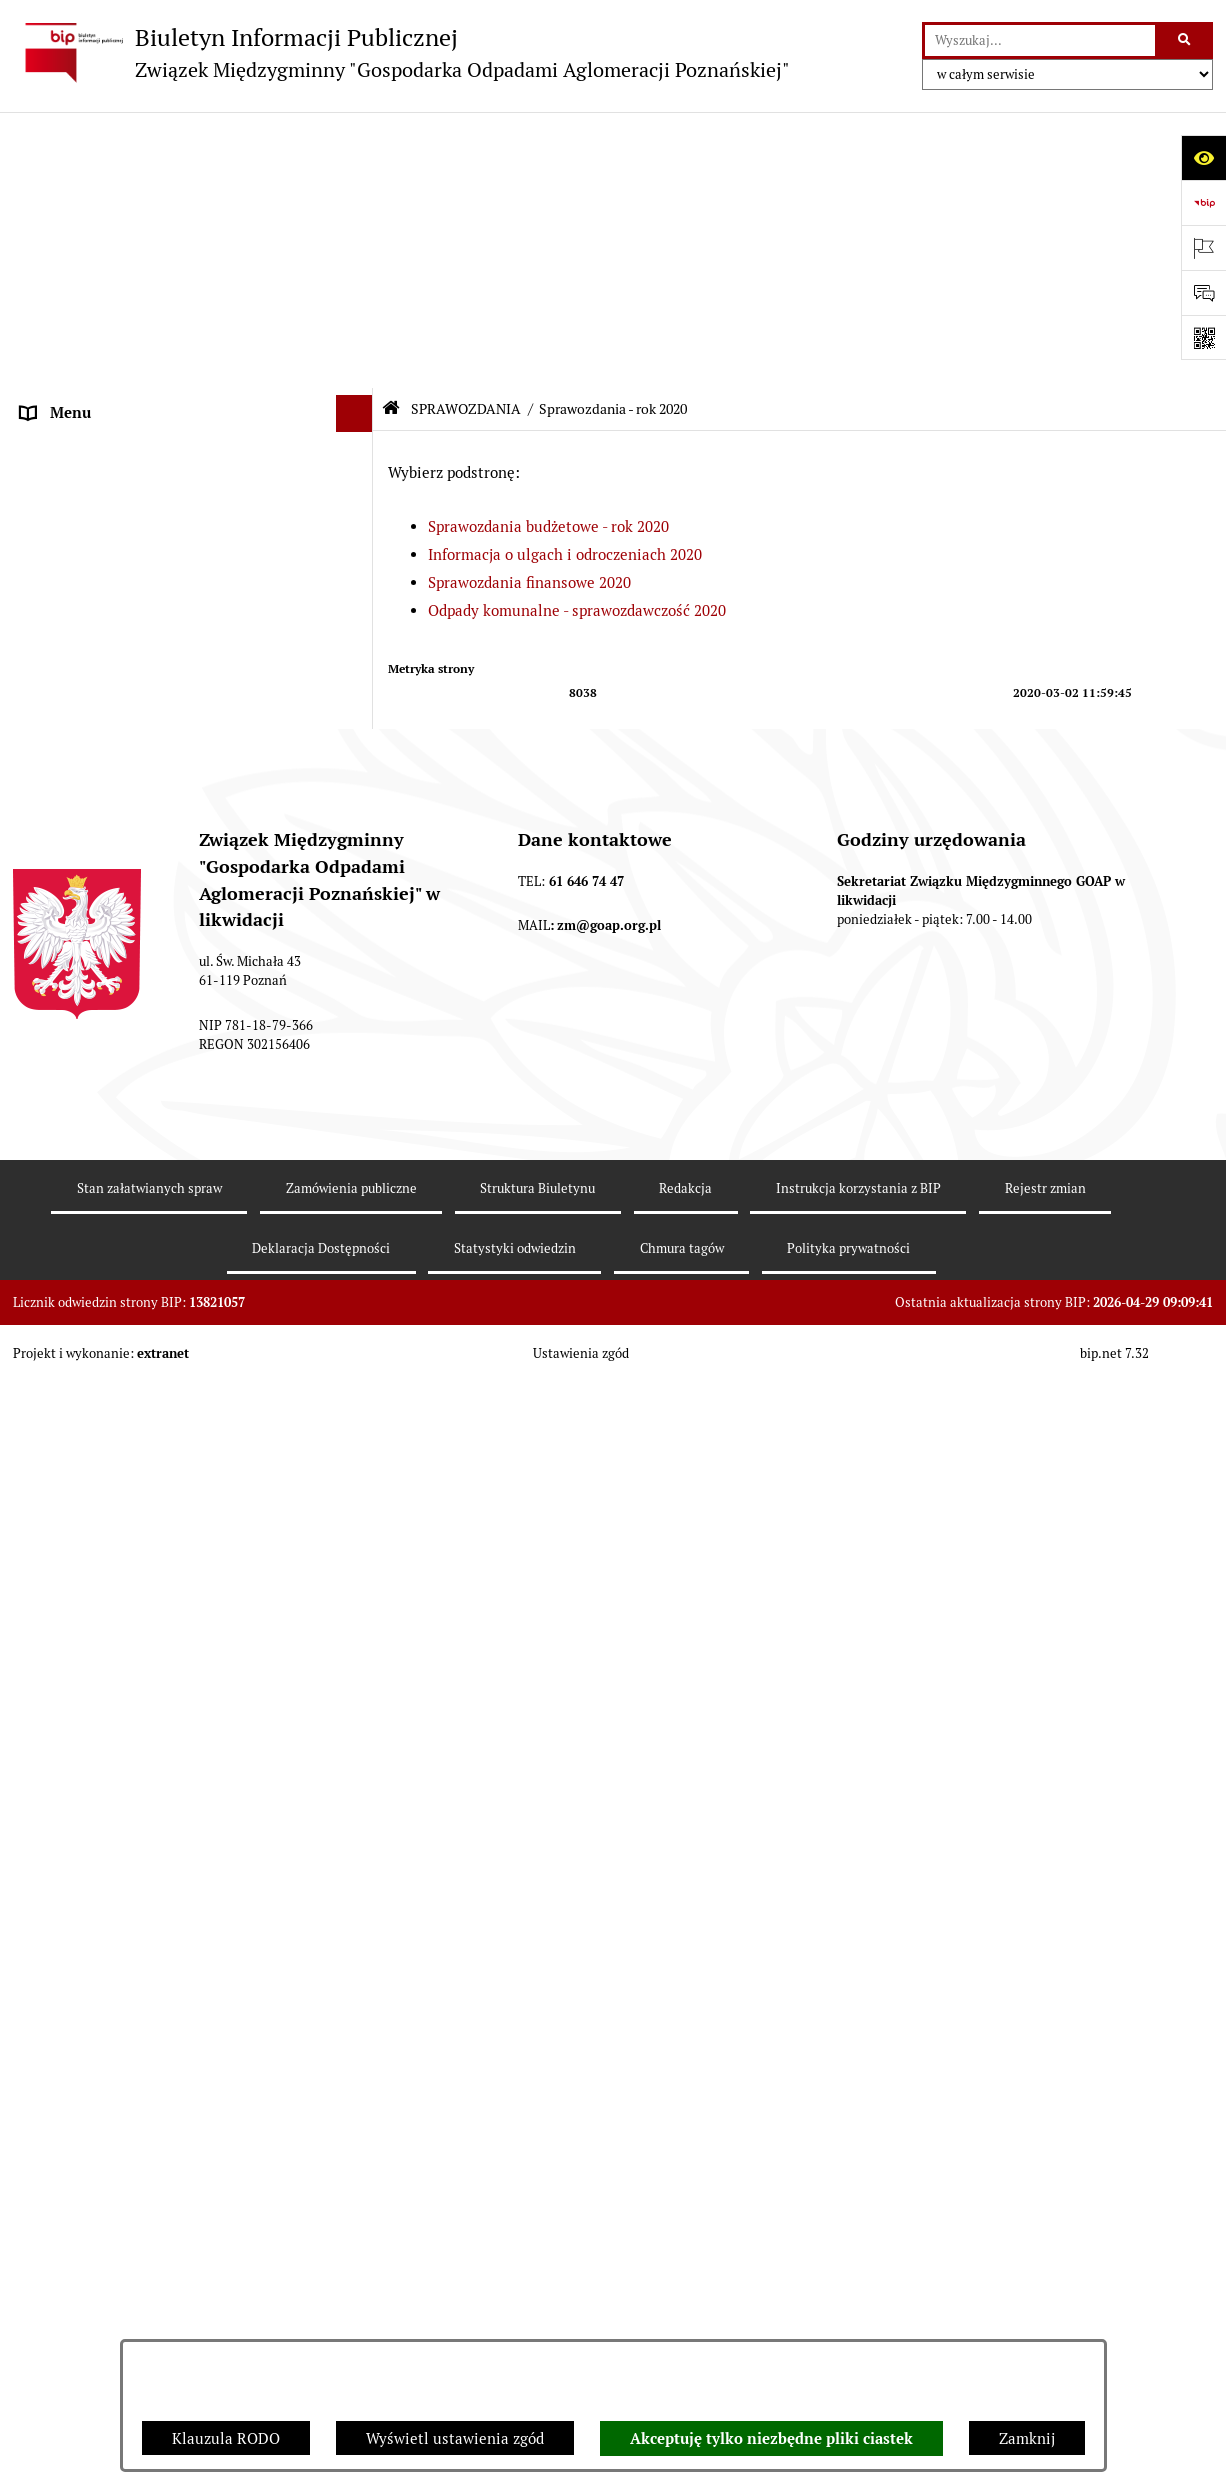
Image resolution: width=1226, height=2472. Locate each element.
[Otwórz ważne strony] (1203, 247)
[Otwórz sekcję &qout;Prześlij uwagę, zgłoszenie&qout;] (1203, 292)
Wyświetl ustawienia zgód (455, 2438)
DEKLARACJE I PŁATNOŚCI (113, 211)
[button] (358, 175)
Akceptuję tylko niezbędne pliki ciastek (771, 2439)
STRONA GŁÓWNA (84, 174)
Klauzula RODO (226, 2438)
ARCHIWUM (62, 474)
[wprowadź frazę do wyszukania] (1040, 41)
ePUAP (44, 436)
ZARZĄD (50, 324)
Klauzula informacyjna (98, 2272)
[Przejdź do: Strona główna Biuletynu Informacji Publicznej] (391, 132)
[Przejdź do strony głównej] (401, 52)
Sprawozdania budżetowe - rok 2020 (548, 250)
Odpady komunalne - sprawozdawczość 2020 (577, 334)
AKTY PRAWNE (73, 249)
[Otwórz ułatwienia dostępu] (1203, 157)
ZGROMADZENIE (79, 286)
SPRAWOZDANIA (79, 511)
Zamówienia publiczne (98, 1565)
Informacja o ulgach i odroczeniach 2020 (565, 278)
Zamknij (1027, 2438)
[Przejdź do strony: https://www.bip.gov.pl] (1203, 202)
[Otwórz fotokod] (1203, 337)
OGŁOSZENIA (67, 399)
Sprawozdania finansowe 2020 (529, 306)
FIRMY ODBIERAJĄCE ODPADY (127, 361)
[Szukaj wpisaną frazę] (1185, 41)
